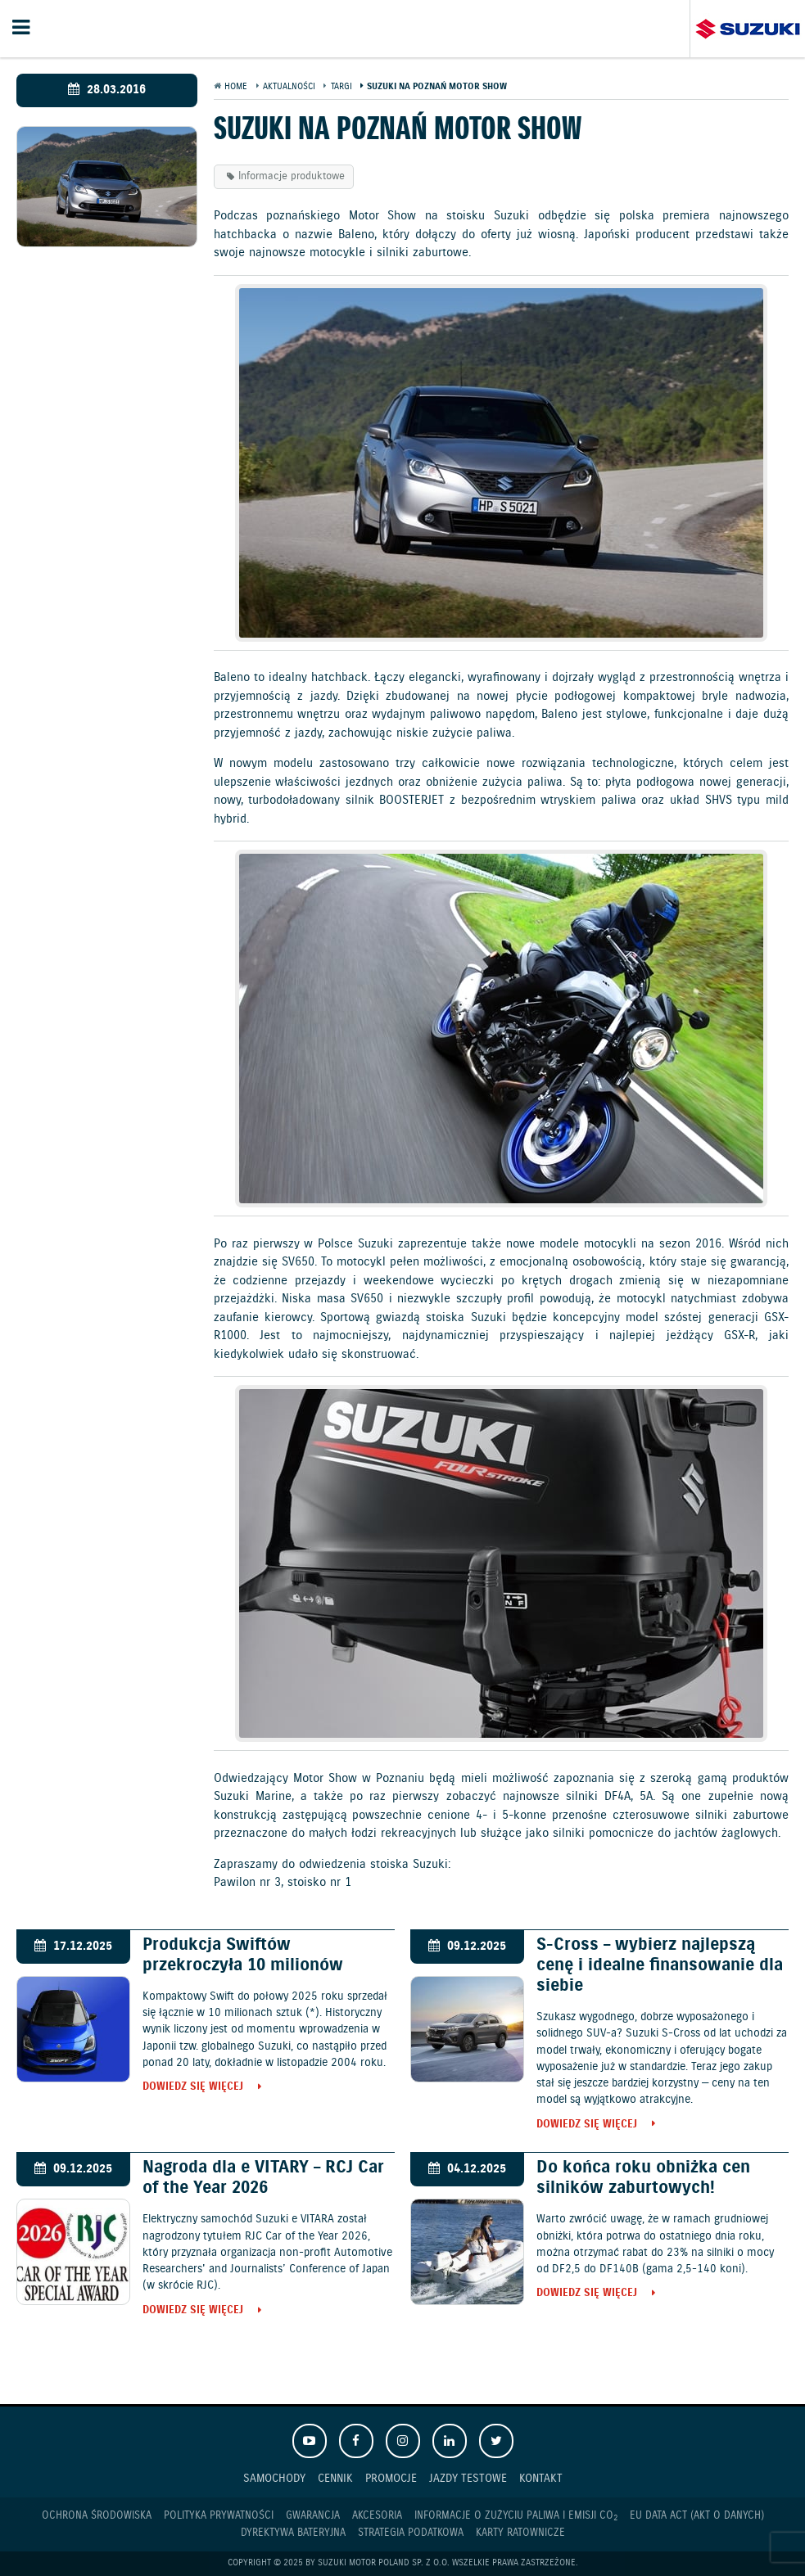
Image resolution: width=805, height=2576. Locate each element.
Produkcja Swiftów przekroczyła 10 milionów (242, 1955)
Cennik (335, 2478)
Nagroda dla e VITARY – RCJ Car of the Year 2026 (263, 2177)
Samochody (274, 2478)
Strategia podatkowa (411, 2533)
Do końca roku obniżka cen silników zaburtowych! (643, 2177)
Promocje (391, 2478)
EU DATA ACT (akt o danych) (697, 2516)
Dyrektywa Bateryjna (293, 2533)
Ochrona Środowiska (97, 2516)
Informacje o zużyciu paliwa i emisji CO (515, 2516)
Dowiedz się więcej (192, 2087)
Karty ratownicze (520, 2533)
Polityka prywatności (219, 2516)
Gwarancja (313, 2516)
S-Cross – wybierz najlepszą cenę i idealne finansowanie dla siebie (659, 1965)
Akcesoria (377, 2516)
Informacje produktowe (291, 176)
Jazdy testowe (468, 2478)
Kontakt (541, 2478)
